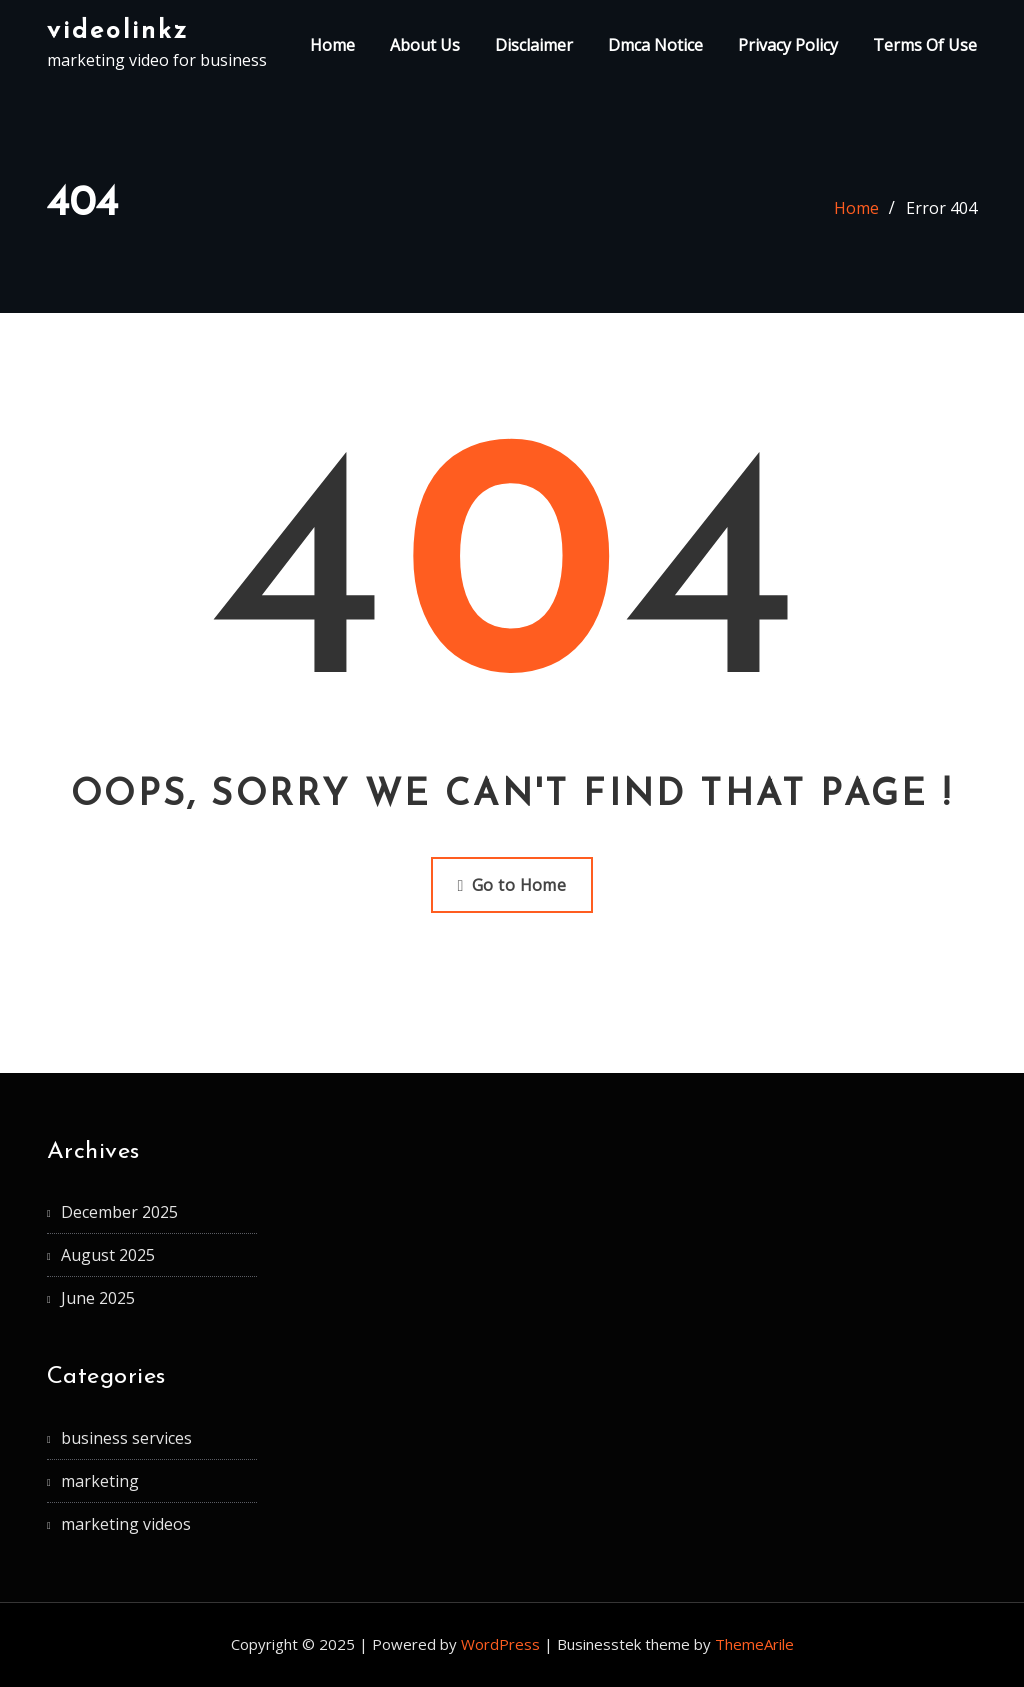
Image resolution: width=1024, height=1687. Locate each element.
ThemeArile (754, 1644)
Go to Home (512, 885)
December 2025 (119, 1212)
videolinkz (118, 31)
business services (126, 1438)
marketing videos (126, 1524)
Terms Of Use (925, 45)
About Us (425, 45)
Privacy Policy (788, 45)
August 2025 (108, 1255)
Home (332, 45)
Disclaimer (534, 45)
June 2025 (98, 1298)
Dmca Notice (655, 45)
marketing (100, 1481)
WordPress (500, 1644)
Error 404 (941, 208)
